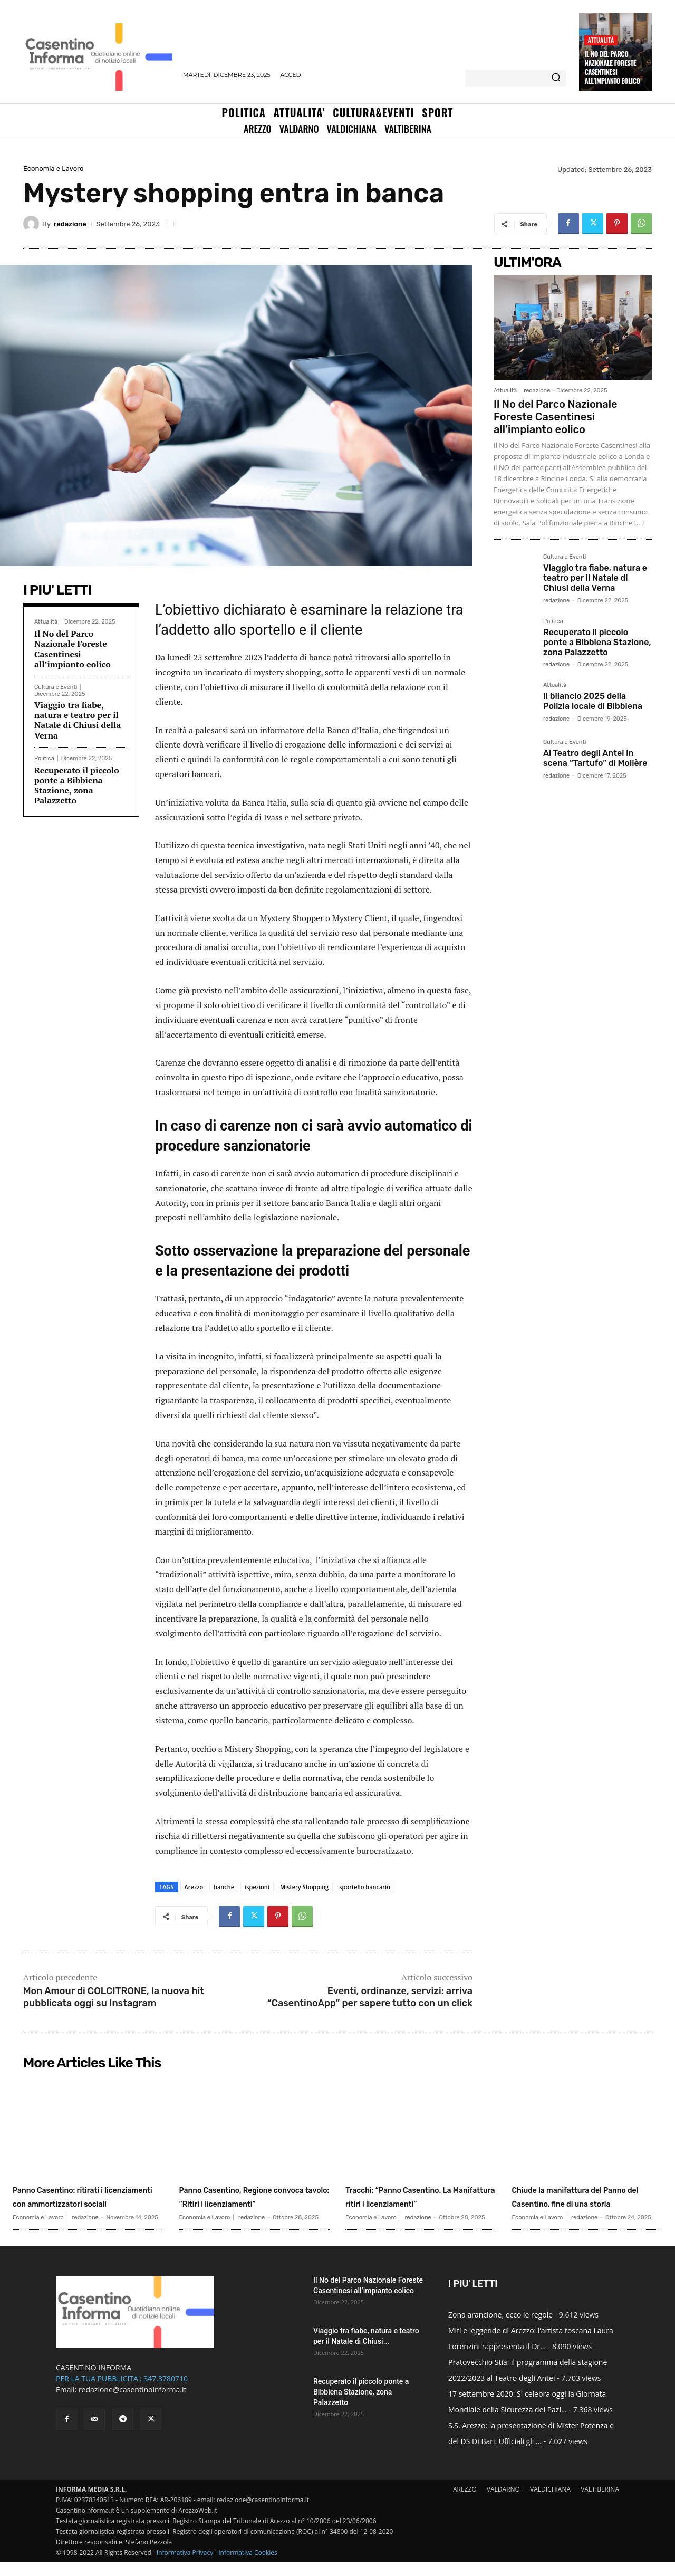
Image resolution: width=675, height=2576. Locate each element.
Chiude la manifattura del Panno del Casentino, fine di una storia (582, 2203)
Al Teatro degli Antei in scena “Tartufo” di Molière (595, 758)
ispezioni (257, 1887)
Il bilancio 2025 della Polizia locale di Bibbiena (592, 701)
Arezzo (194, 1887)
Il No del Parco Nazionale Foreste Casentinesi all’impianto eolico (612, 67)
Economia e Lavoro (53, 168)
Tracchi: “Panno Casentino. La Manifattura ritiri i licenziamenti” (420, 2203)
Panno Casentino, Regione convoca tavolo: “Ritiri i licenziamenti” (252, 2203)
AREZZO (465, 2502)
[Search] (556, 78)
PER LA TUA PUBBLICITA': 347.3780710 (122, 2392)
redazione (70, 224)
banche (224, 1887)
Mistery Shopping (304, 1887)
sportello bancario (364, 1887)
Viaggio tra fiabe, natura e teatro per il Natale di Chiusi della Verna (77, 720)
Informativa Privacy (185, 2566)
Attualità (600, 39)
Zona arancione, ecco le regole (500, 2328)
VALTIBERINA (600, 2502)
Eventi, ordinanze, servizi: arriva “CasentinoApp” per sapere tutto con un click (369, 1997)
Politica (44, 758)
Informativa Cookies (247, 2566)
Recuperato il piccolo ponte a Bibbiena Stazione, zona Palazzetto (76, 785)
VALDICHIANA (550, 2502)
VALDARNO (503, 2502)
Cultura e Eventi (55, 687)
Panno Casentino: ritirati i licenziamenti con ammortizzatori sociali (84, 2203)
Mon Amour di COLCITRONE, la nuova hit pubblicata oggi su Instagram (113, 1997)
